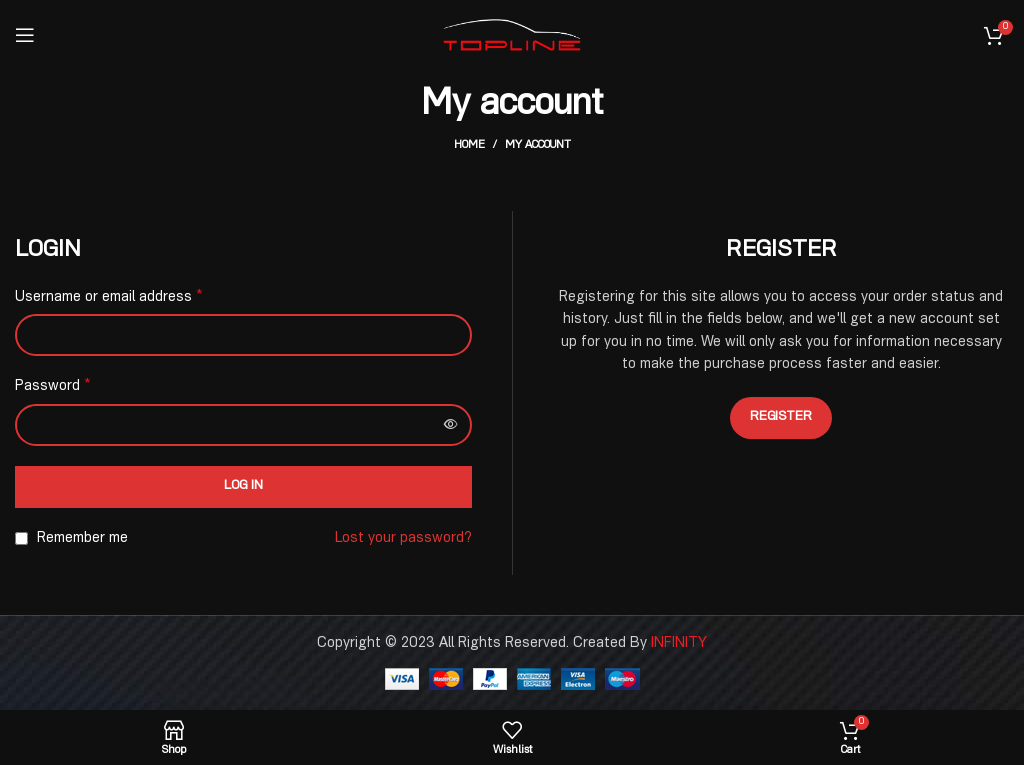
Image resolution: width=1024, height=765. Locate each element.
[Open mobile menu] (25, 35)
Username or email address (109, 298)
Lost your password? (403, 539)
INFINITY (679, 644)
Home (469, 145)
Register (781, 417)
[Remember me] (21, 538)
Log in (243, 486)
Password (53, 387)
